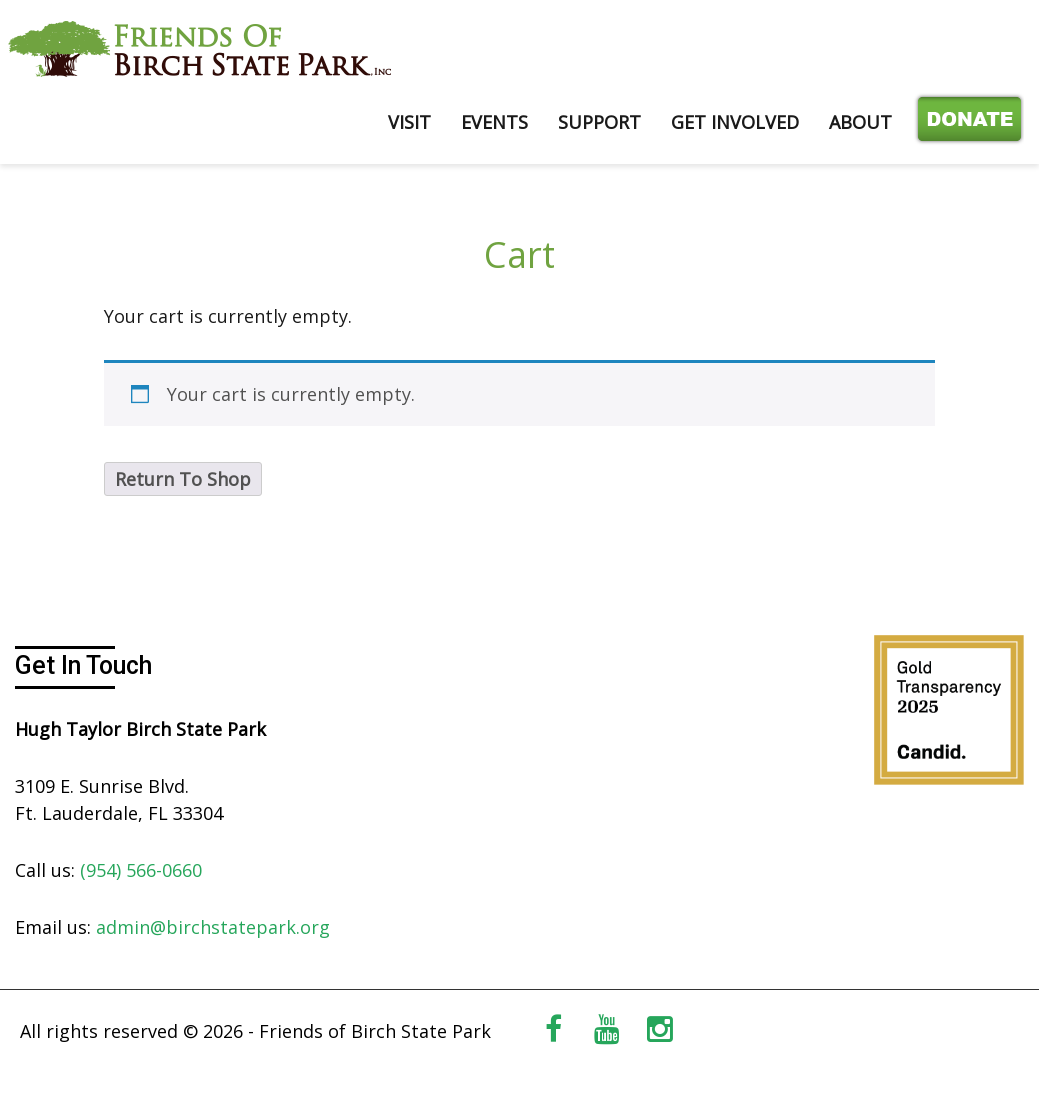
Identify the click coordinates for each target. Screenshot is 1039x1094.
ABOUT (860, 122)
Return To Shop (183, 479)
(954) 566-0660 (141, 870)
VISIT (409, 122)
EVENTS (494, 122)
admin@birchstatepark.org (213, 927)
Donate (965, 122)
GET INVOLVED (735, 122)
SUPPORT (599, 122)
